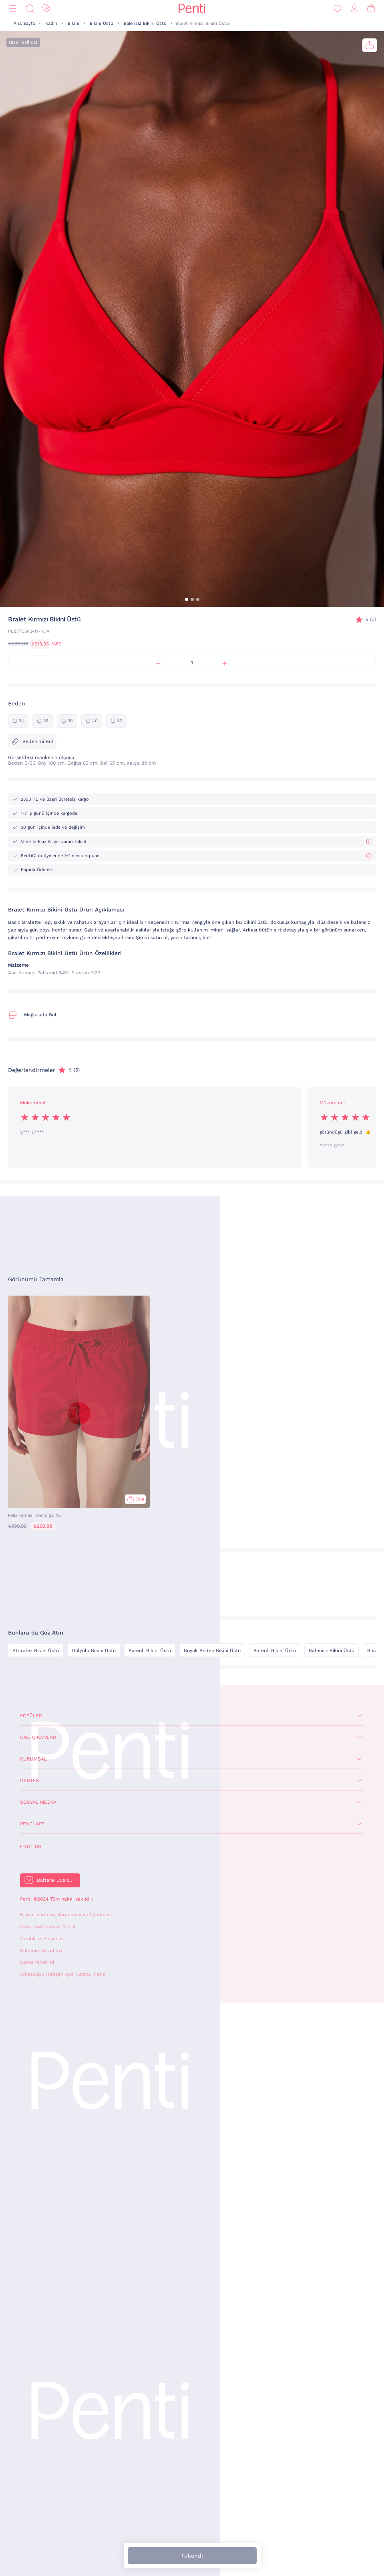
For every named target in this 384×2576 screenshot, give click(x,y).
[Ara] (29, 9)
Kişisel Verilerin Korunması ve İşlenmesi (66, 1914)
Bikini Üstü (101, 23)
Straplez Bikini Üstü (35, 1650)
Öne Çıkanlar (38, 1737)
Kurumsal (33, 1759)
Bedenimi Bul (32, 741)
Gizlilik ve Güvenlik (42, 1938)
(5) (371, 619)
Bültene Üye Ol (54, 1880)
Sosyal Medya (38, 1802)
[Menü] (13, 9)
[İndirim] (46, 9)
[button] (186, 599)
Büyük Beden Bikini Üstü (212, 1650)
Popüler (31, 1716)
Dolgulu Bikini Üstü (94, 1650)
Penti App (32, 1824)
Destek (29, 1780)
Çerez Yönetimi (37, 1962)
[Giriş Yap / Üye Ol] (354, 9)
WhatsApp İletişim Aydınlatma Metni (62, 1974)
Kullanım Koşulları (41, 1950)
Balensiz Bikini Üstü (145, 23)
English (31, 1846)
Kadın (51, 23)
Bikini (73, 23)
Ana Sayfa (24, 23)
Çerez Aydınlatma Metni (47, 1926)
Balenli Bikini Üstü (150, 1650)
